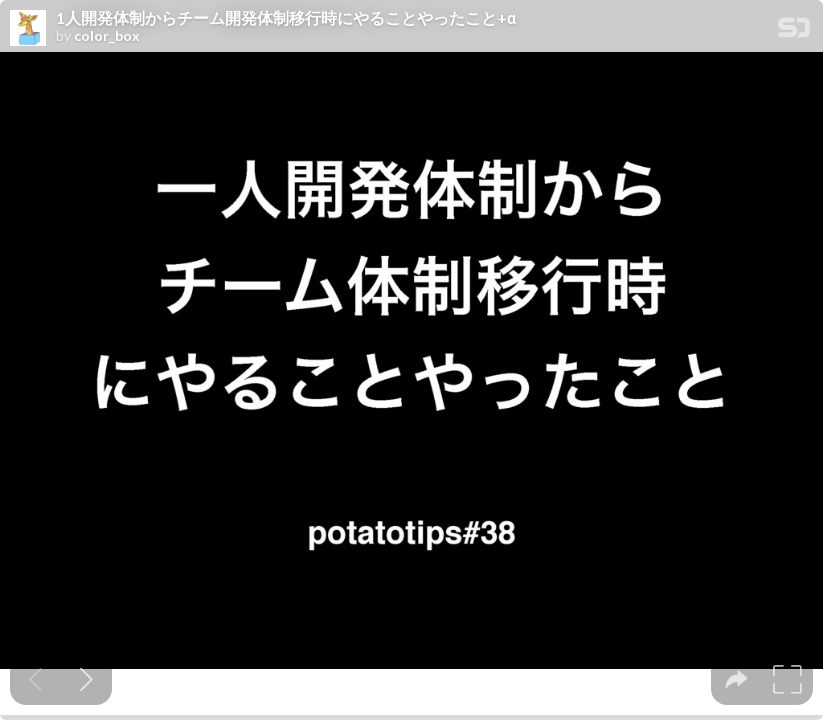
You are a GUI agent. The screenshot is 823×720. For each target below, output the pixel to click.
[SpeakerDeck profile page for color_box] (28, 29)
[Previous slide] (35, 679)
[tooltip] (736, 679)
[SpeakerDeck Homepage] (794, 31)
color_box (107, 36)
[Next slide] (86, 679)
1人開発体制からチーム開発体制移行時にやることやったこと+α (286, 18)
